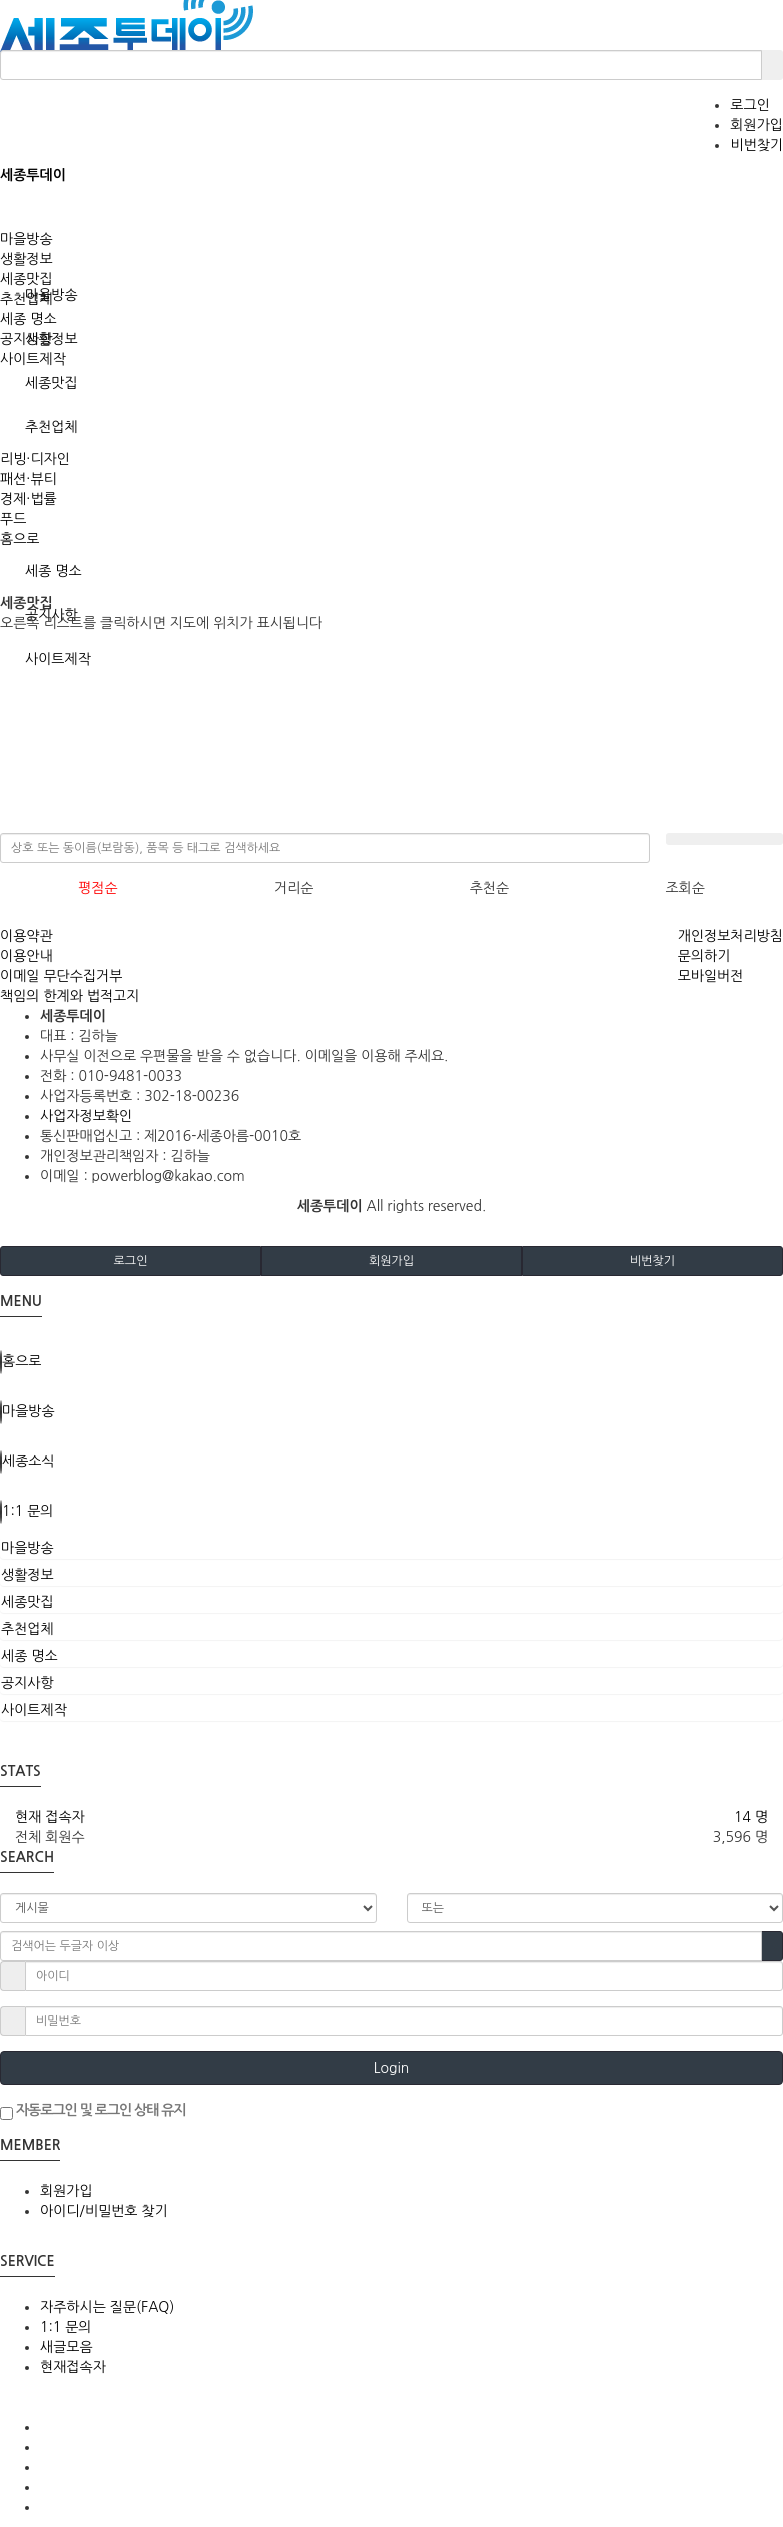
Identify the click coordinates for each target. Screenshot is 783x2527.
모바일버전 (711, 976)
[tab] (391, 1548)
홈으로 (19, 539)
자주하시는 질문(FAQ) (107, 2307)
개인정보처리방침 (730, 936)
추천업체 (51, 427)
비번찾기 (756, 145)
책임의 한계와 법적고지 (69, 996)
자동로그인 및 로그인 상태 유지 (93, 2111)
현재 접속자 (50, 1817)
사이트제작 (33, 359)
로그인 (749, 105)
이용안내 (26, 956)
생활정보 (26, 259)
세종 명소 (53, 571)
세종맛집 (51, 383)
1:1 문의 (65, 2327)
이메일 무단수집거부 (61, 976)
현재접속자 (73, 2367)
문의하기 (704, 956)
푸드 (13, 519)
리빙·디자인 (35, 459)
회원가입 (756, 125)
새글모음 (66, 2347)
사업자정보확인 (86, 1116)
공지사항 (26, 339)
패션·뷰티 (28, 479)
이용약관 (26, 936)
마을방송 (26, 239)
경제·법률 (28, 499)
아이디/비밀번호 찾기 (104, 2211)
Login (392, 2068)
